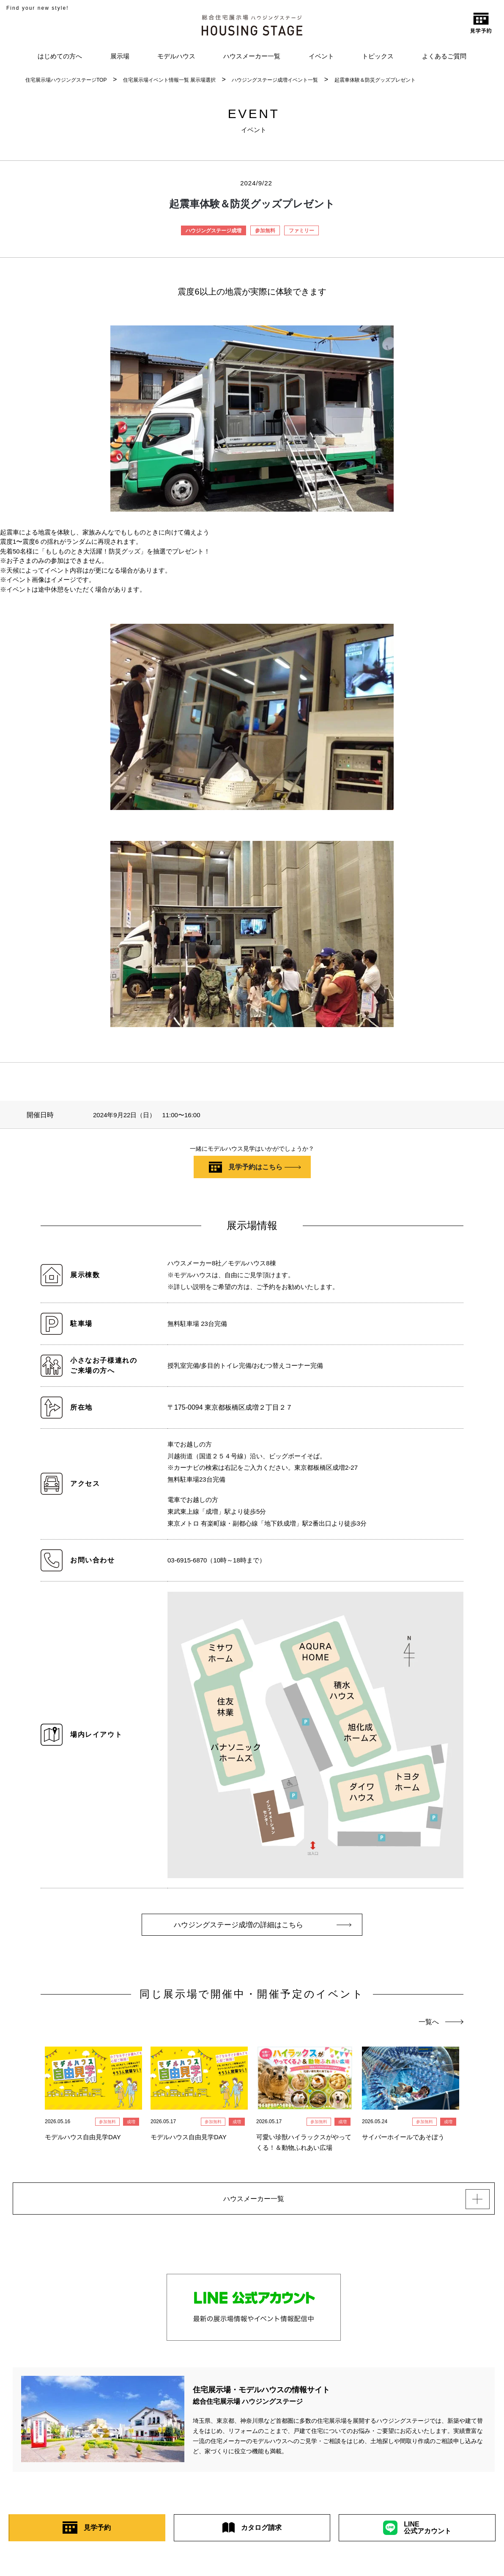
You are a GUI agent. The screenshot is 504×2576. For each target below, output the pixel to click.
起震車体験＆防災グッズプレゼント (375, 80)
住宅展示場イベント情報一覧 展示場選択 (169, 80)
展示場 (119, 56)
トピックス (378, 56)
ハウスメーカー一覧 (251, 56)
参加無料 (265, 231)
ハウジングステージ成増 (213, 231)
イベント (321, 56)
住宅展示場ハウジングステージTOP (66, 80)
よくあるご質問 (444, 56)
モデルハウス (176, 56)
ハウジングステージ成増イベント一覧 (275, 80)
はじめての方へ (60, 56)
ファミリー (301, 231)
